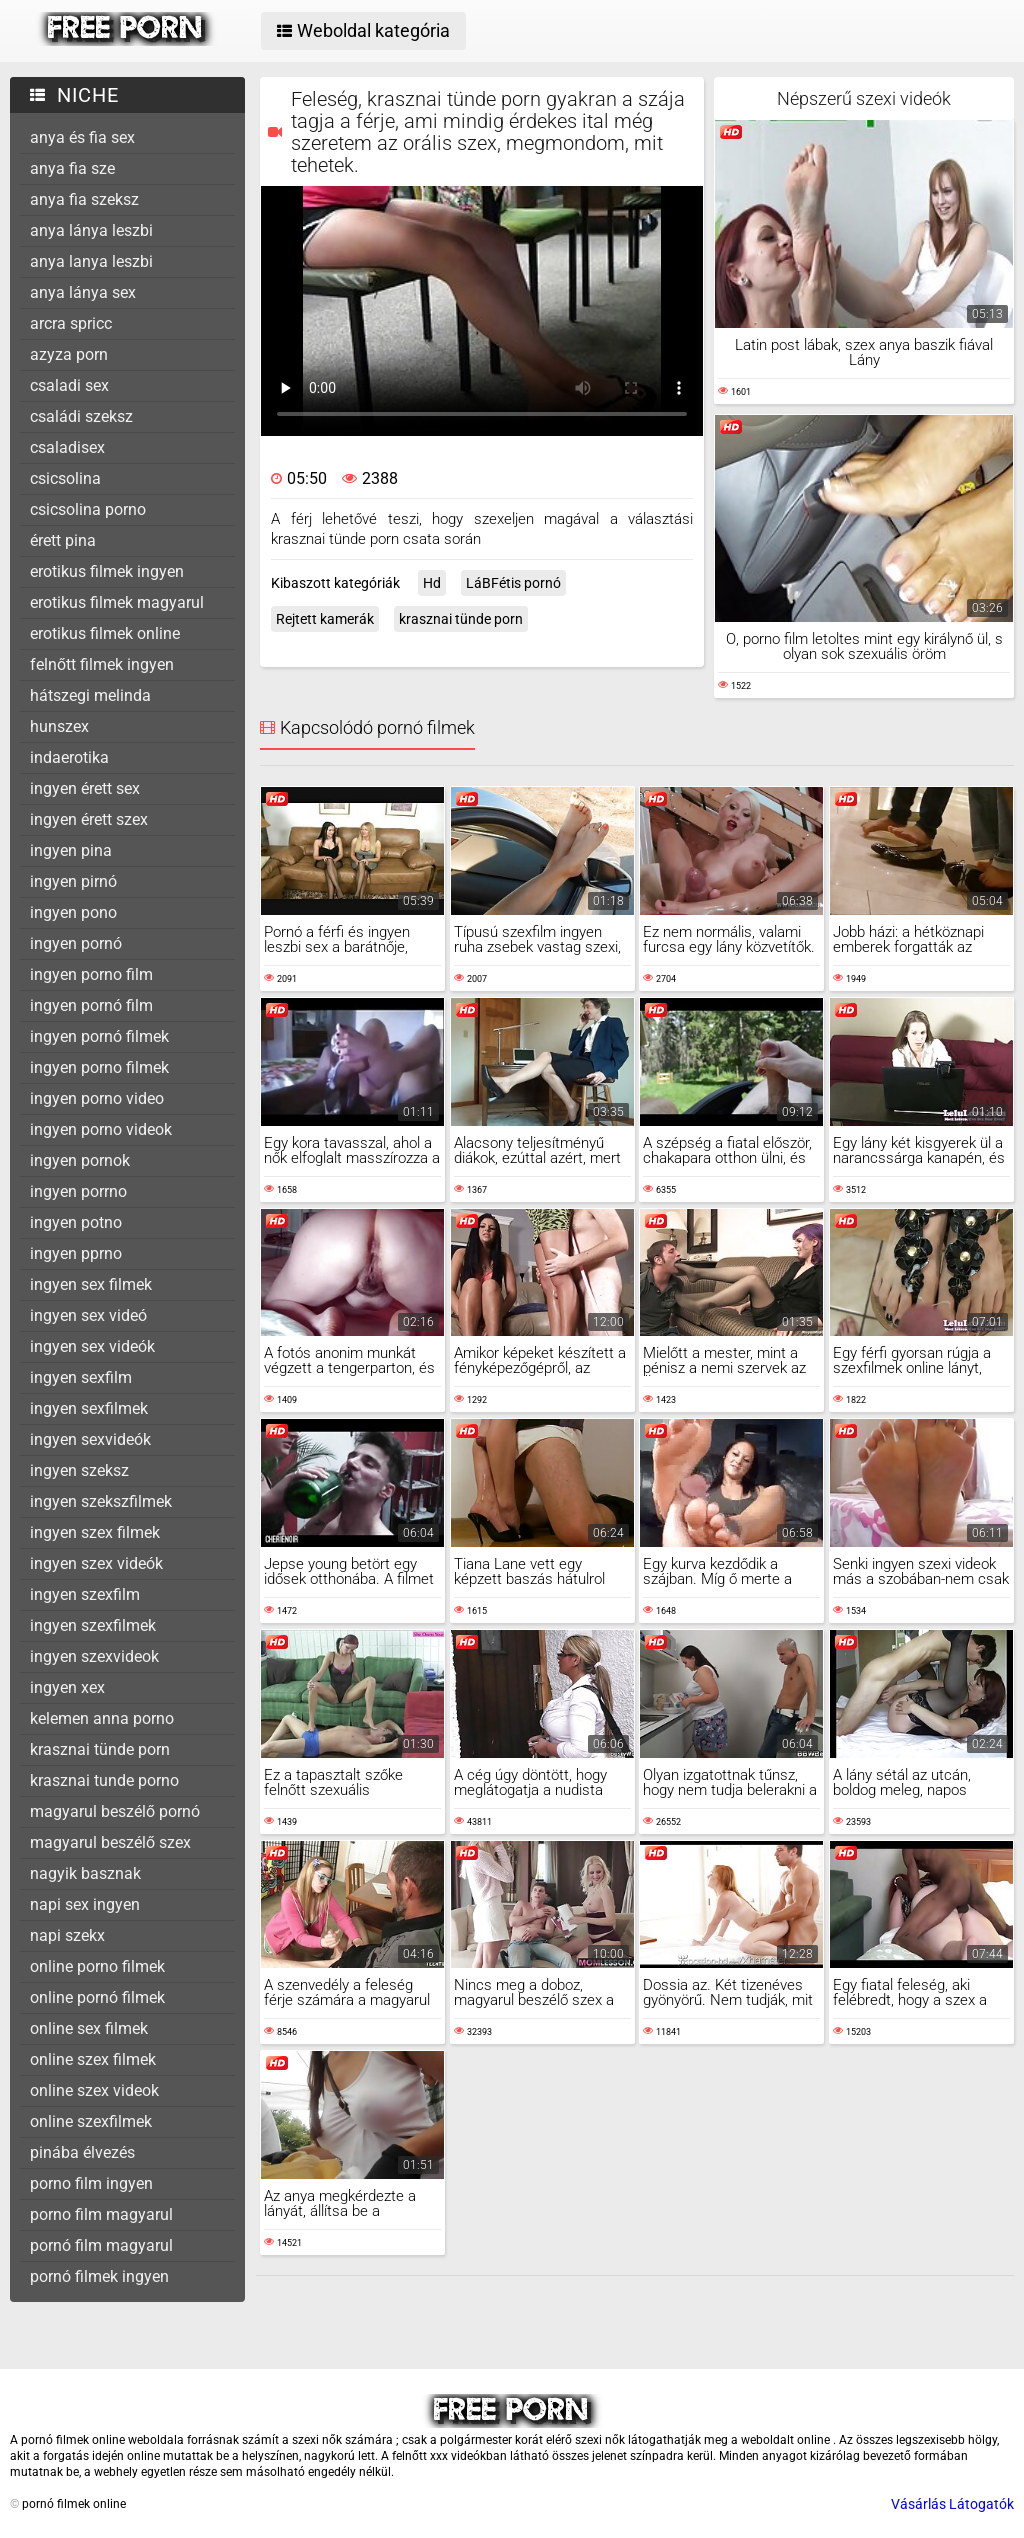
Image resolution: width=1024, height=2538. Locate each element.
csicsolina (65, 478)
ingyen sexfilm (81, 1377)
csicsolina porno (88, 509)
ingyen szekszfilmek (101, 1501)
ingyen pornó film (91, 1005)
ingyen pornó (76, 943)
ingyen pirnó (73, 881)
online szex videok (94, 2090)
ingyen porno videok (101, 1129)
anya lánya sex (83, 292)
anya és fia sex (82, 137)
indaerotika (69, 757)
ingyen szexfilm (85, 1594)
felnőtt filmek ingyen (102, 664)
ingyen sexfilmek (89, 1408)
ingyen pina (71, 850)
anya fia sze (72, 168)
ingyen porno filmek (99, 1067)
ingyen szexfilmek (93, 1625)
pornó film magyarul (101, 2245)
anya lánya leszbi (91, 230)
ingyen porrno (78, 1191)
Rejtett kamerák (325, 619)
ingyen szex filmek (95, 1532)
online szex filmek (93, 2059)
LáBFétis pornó (513, 583)
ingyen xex (67, 1687)
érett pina (63, 540)
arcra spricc (71, 323)
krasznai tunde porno (104, 1780)
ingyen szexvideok (94, 1656)
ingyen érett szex (89, 819)
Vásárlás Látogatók (952, 2504)
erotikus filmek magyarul (117, 602)
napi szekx (67, 1935)
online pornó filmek (97, 1997)
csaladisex (67, 447)
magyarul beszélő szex (110, 1842)
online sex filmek (89, 2028)
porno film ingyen (91, 2183)
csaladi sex (69, 385)
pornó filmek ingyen (99, 2276)
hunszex (59, 726)
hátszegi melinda (90, 695)
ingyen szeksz (79, 1470)
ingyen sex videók (92, 1346)
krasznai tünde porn (100, 1749)
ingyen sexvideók (90, 1439)
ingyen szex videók (96, 1563)
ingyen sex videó (88, 1315)
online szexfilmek (91, 2121)
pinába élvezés (82, 2152)
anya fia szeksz (84, 199)
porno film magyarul (101, 2214)
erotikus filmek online (105, 633)
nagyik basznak (85, 1873)
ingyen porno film (91, 974)
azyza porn (69, 354)
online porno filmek (97, 1966)
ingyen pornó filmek (99, 1036)
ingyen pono (73, 912)
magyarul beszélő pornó (115, 1811)
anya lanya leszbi (91, 261)
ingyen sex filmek (91, 1284)
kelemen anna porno (102, 1718)
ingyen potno (76, 1222)
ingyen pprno (76, 1253)
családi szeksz (81, 416)
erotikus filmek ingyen (107, 571)
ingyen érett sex (85, 788)
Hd (432, 583)
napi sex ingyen (85, 1904)
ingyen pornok (80, 1160)
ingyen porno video (97, 1098)
